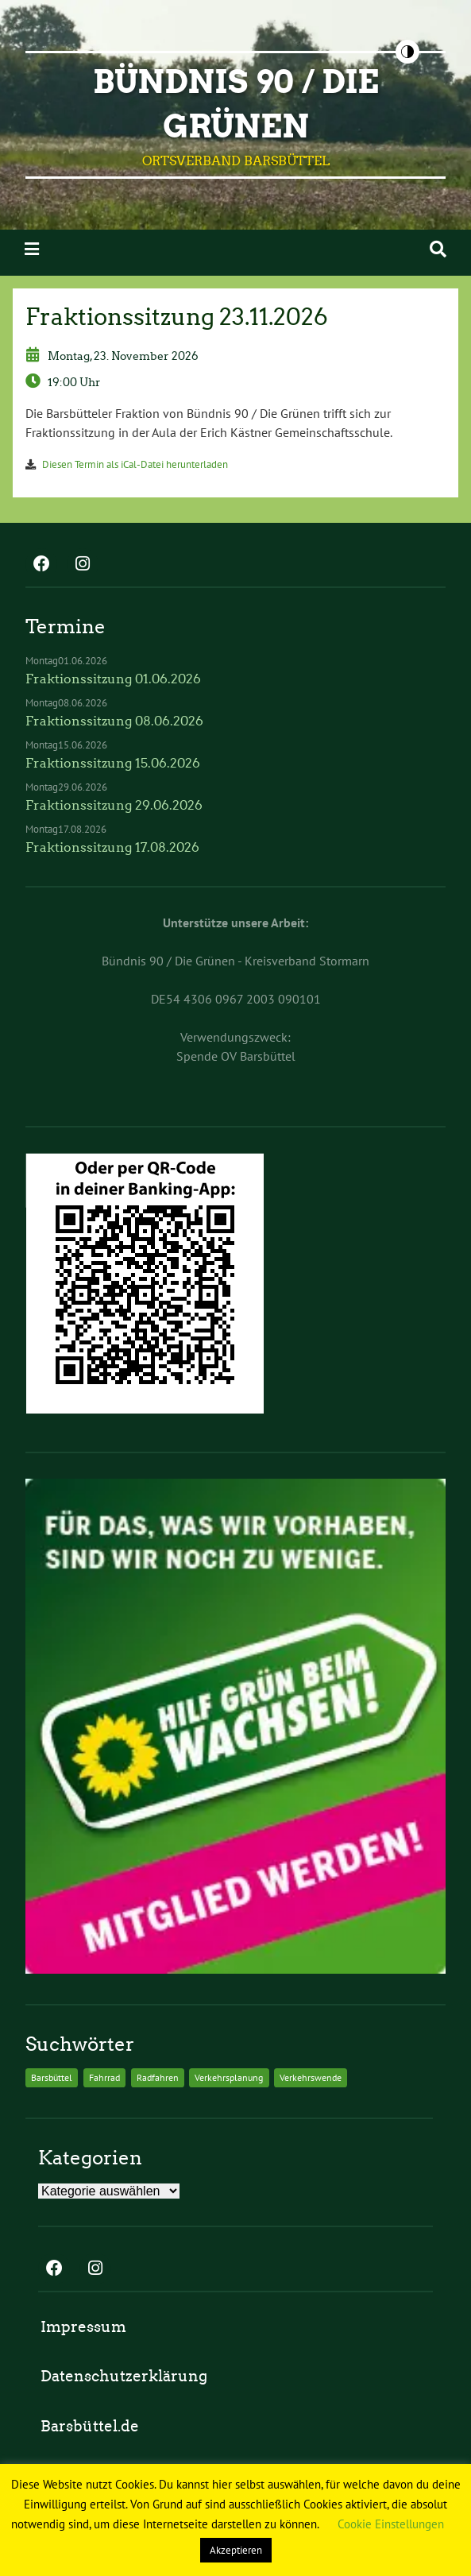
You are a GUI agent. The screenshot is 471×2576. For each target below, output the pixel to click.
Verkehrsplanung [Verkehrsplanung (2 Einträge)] (229, 2077)
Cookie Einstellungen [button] (391, 2524)
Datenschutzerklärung (124, 2376)
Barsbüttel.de (90, 2426)
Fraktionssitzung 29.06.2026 (114, 805)
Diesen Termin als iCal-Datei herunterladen (135, 464)
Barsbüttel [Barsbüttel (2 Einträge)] (51, 2077)
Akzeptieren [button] (236, 2550)
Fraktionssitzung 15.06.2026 (112, 763)
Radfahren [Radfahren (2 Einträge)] (158, 2077)
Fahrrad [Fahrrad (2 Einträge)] (104, 2077)
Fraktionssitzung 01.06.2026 (113, 679)
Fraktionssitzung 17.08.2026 (112, 847)
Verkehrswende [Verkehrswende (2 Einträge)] (311, 2077)
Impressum (83, 2327)
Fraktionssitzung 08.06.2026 (114, 721)
